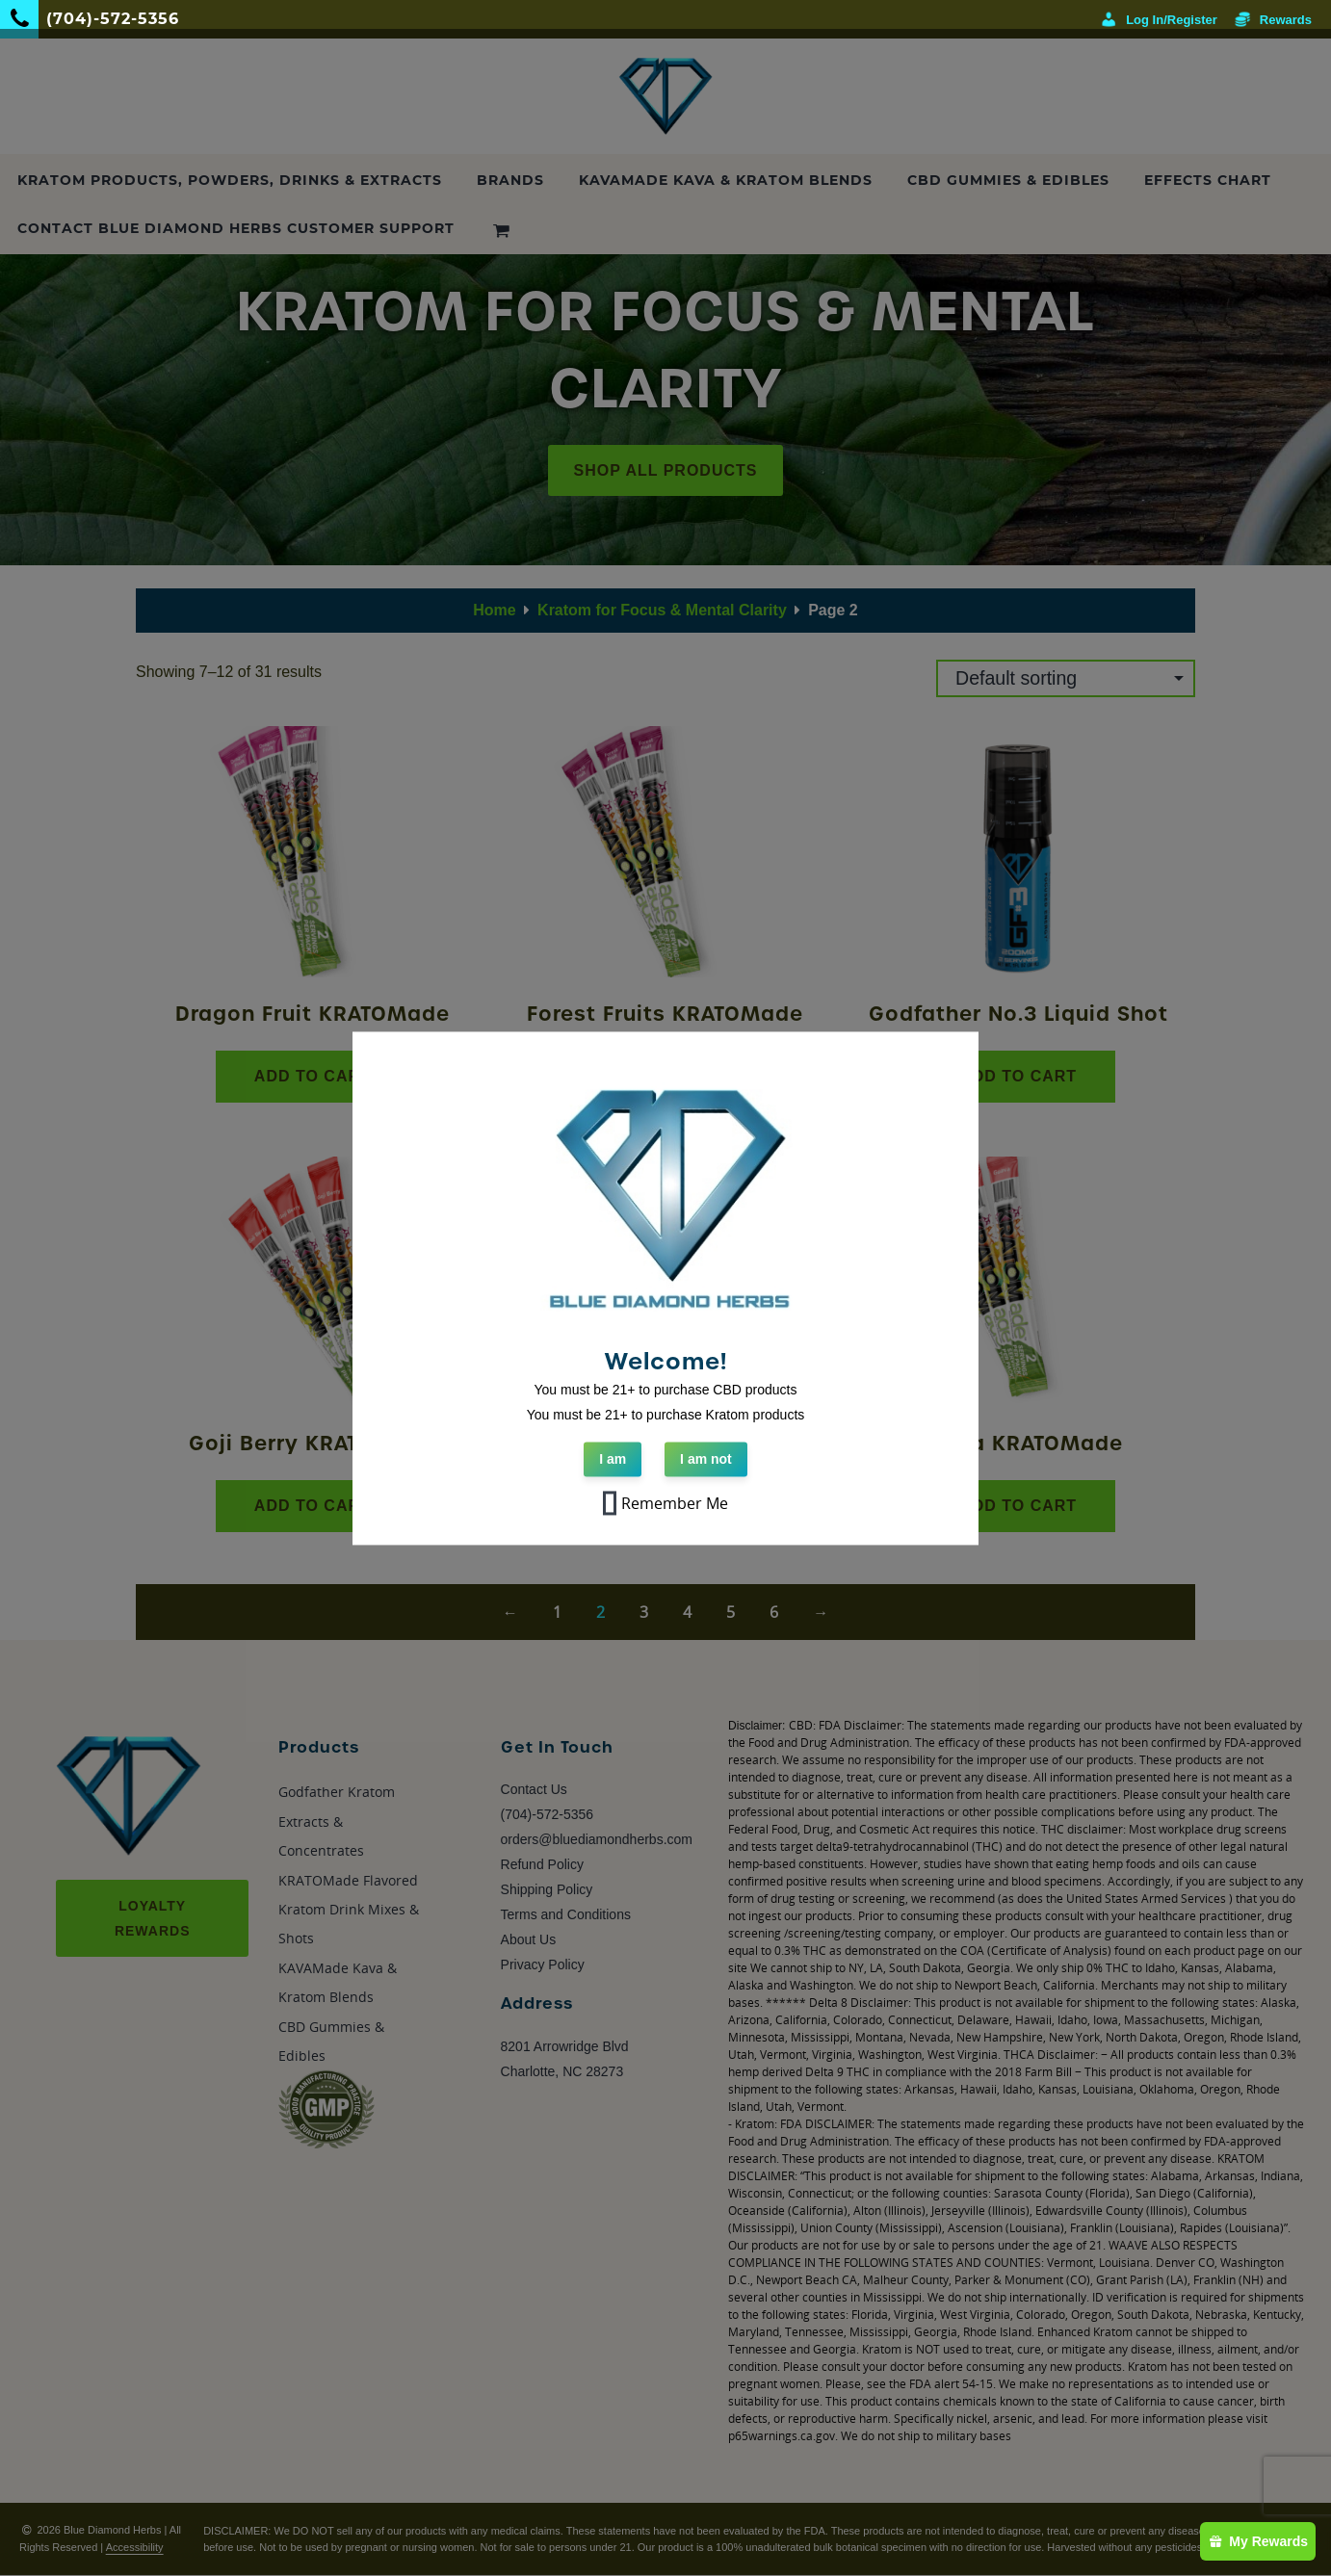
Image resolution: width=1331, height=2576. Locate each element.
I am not (706, 1459)
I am (612, 1459)
